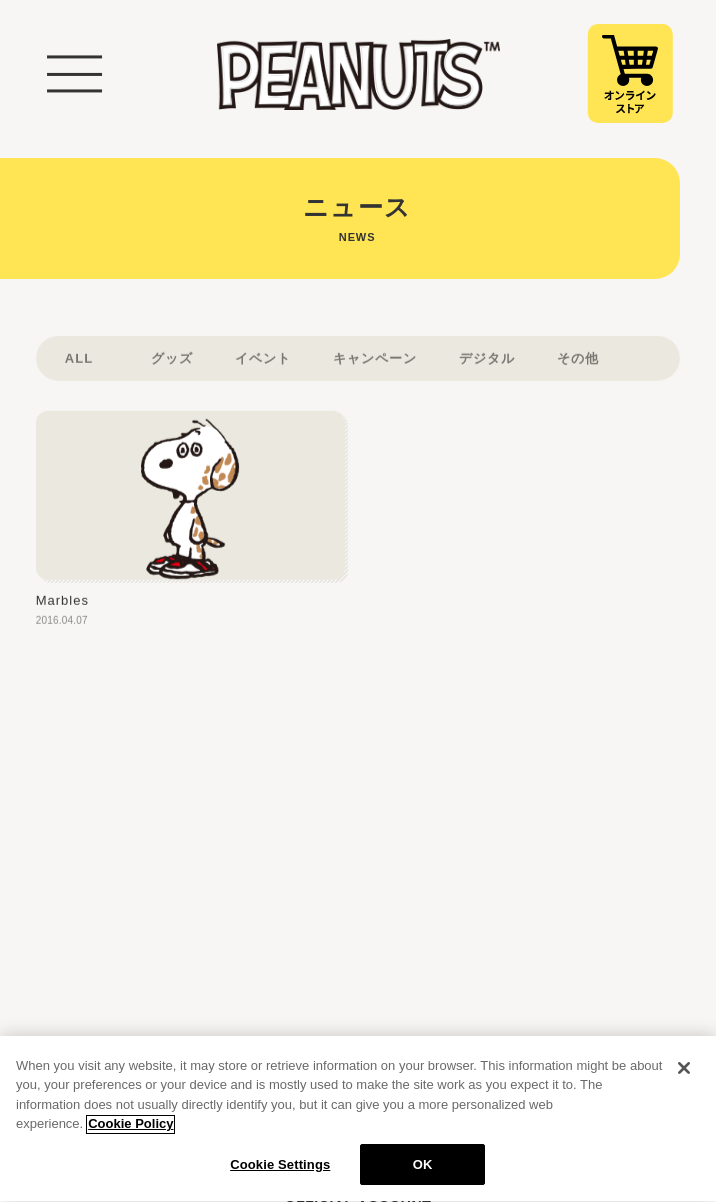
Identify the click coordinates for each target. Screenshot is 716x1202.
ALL (79, 370)
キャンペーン (375, 370)
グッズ (172, 370)
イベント (263, 370)
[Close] (684, 1076)
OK (423, 1173)
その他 (578, 370)
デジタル (487, 370)
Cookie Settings (280, 1173)
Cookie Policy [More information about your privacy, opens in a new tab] (130, 1132)
